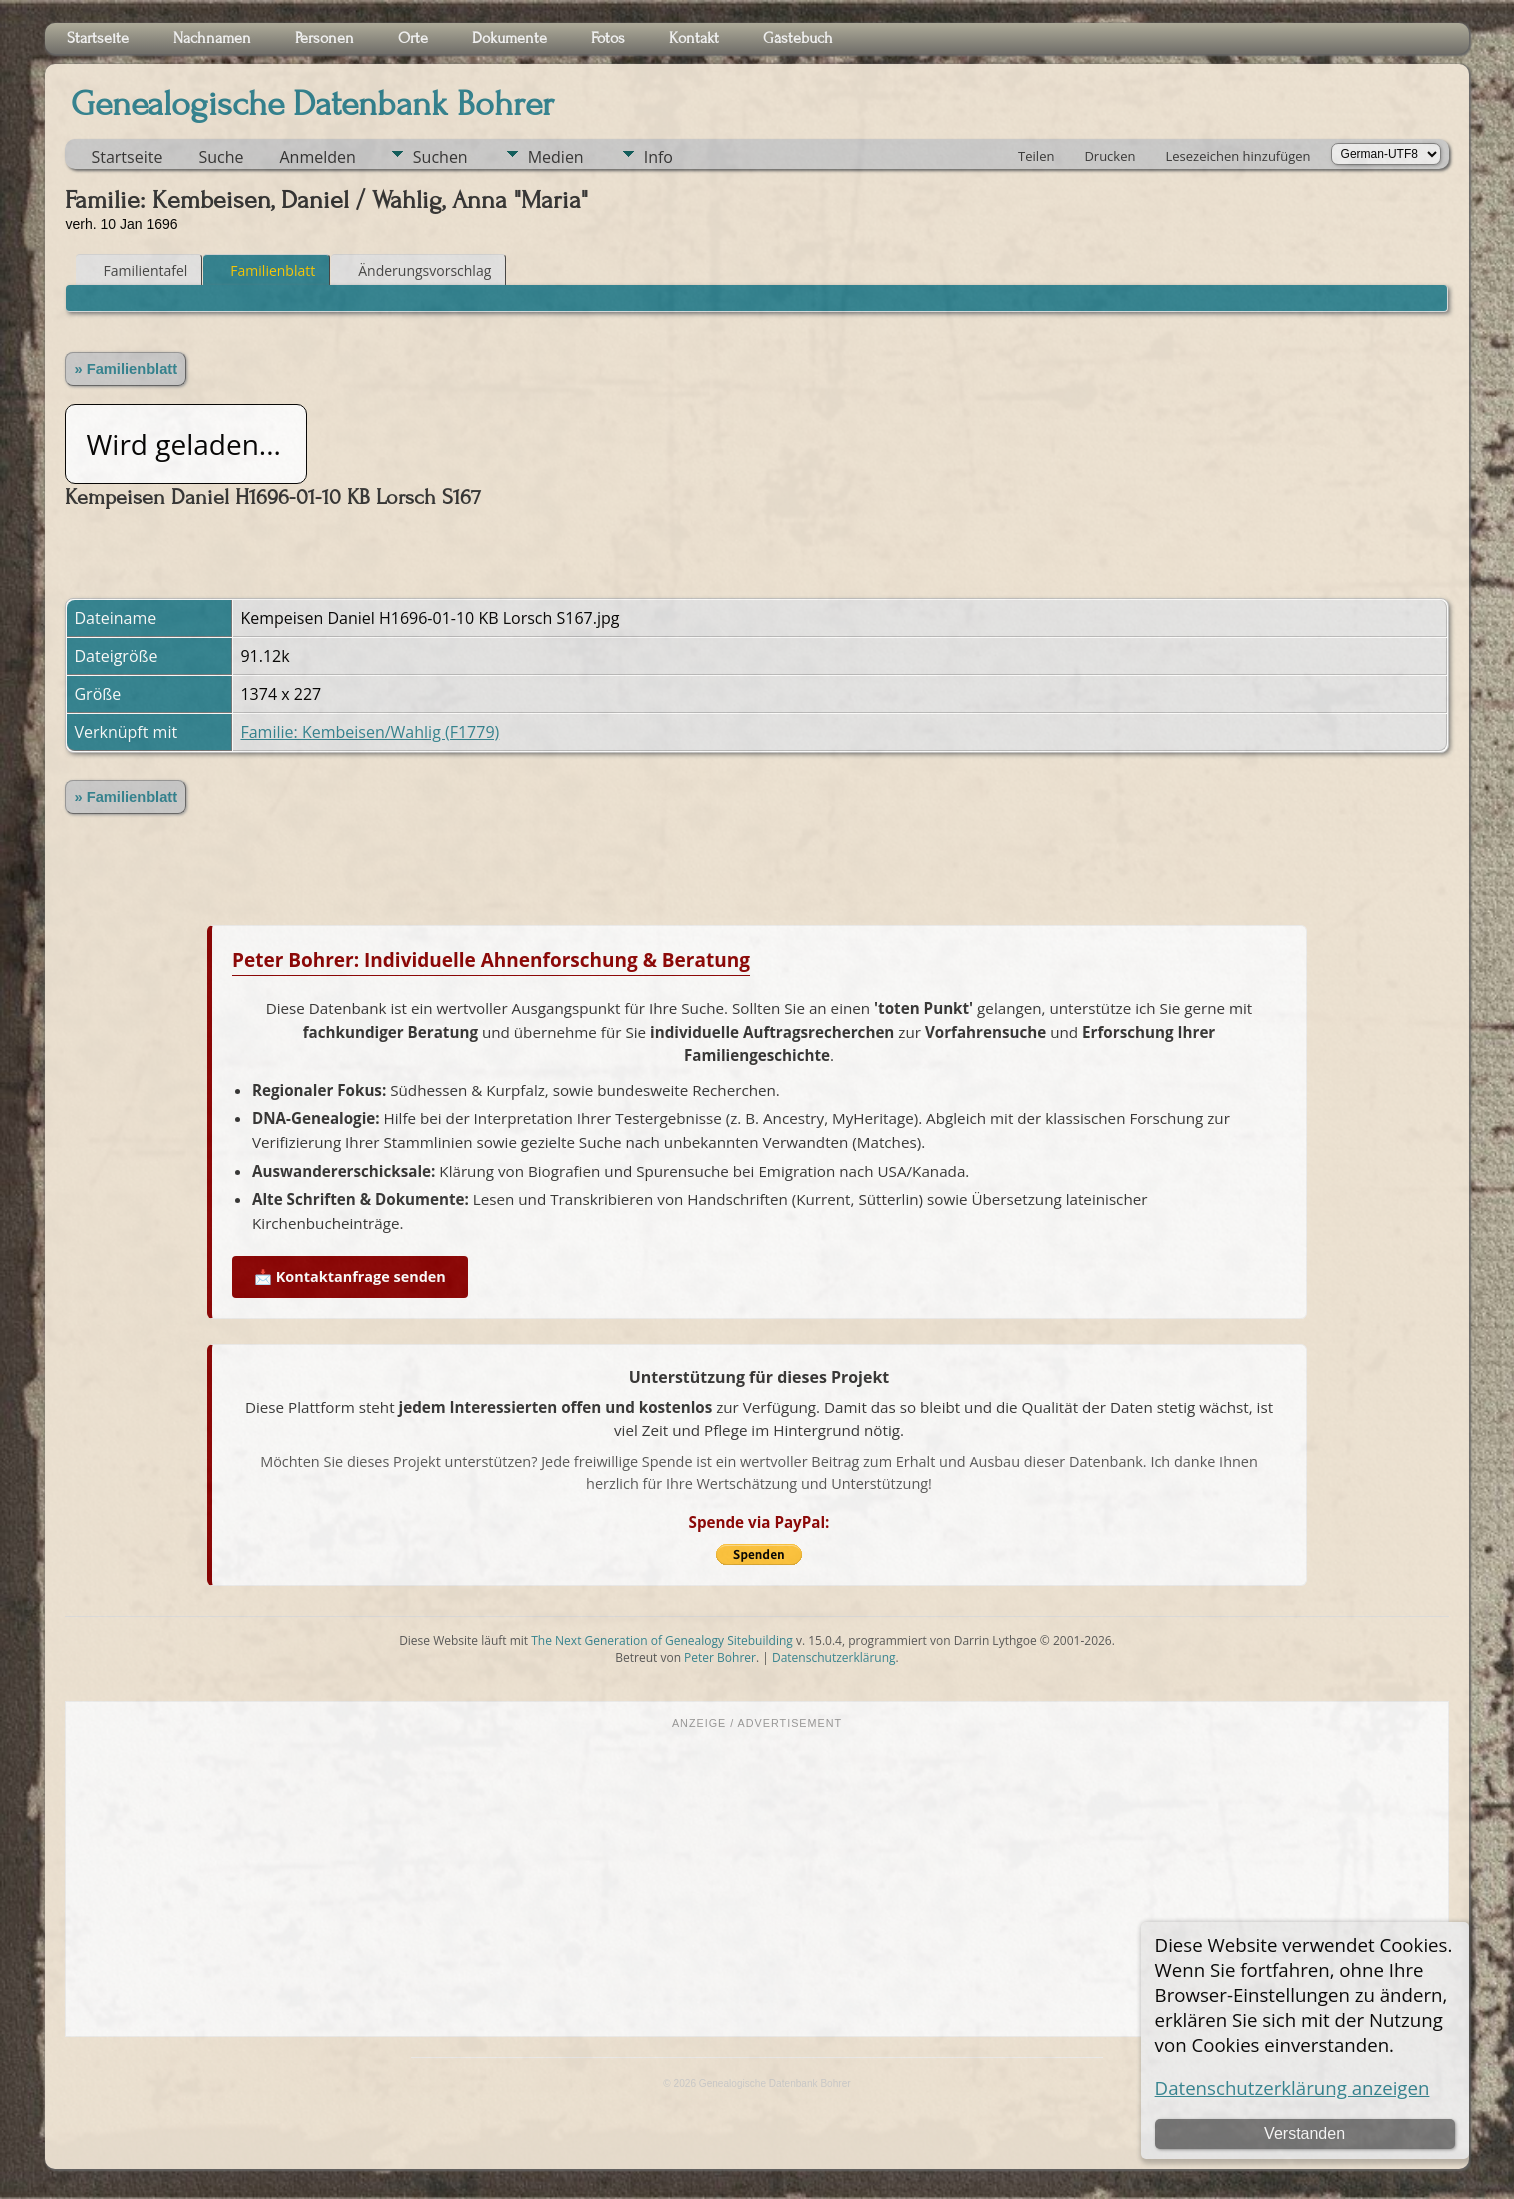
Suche (220, 157)
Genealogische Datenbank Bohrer (312, 104)
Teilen (1036, 156)
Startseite (126, 157)
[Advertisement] (757, 1881)
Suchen (440, 157)
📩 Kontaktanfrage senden (350, 1276)
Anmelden (317, 157)
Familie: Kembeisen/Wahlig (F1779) (369, 732)
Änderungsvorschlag (415, 270)
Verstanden (1304, 2133)
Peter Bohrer (720, 1657)
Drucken (1109, 156)
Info (658, 157)
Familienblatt (263, 270)
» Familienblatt (125, 369)
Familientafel (136, 270)
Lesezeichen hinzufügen (1237, 156)
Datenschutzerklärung (834, 1657)
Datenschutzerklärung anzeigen (1292, 2087)
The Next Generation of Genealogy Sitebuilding (662, 1640)
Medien (556, 157)
